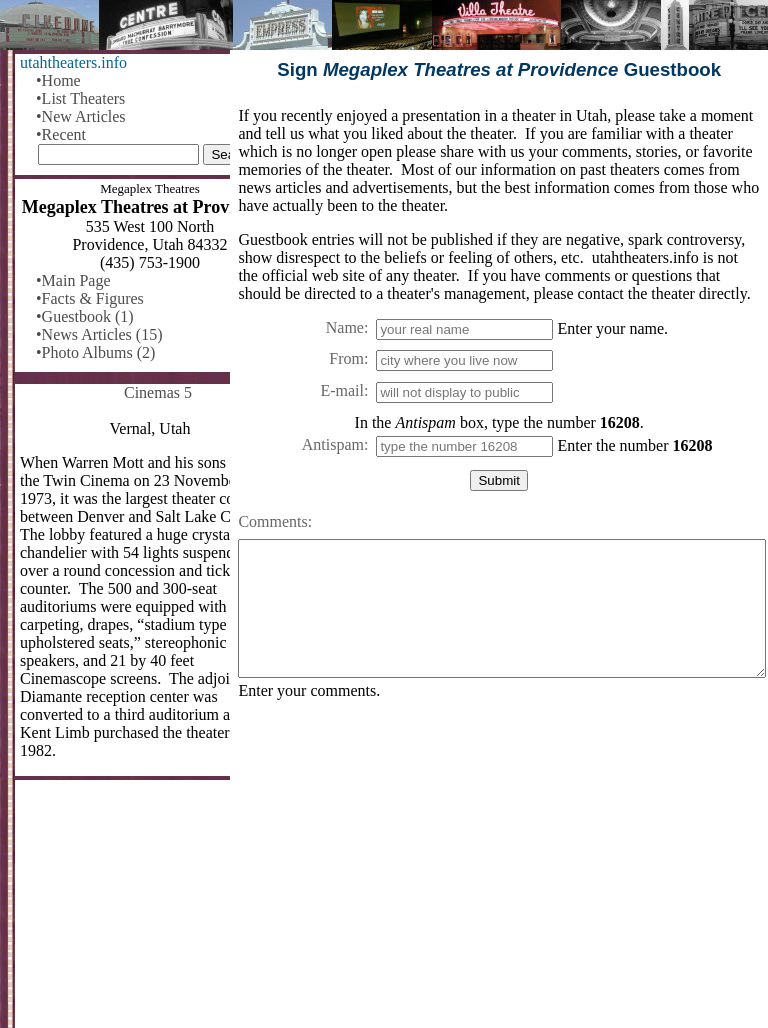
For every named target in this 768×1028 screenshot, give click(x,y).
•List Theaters (80, 98)
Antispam (333, 444)
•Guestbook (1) (85, 316)
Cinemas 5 (158, 392)
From (346, 358)
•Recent (61, 134)
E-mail (342, 390)
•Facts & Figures (90, 298)
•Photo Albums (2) (95, 352)
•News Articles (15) (99, 334)
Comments (272, 521)
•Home (58, 80)
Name (345, 327)
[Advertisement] (499, 872)
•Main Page (73, 280)
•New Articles (81, 116)
